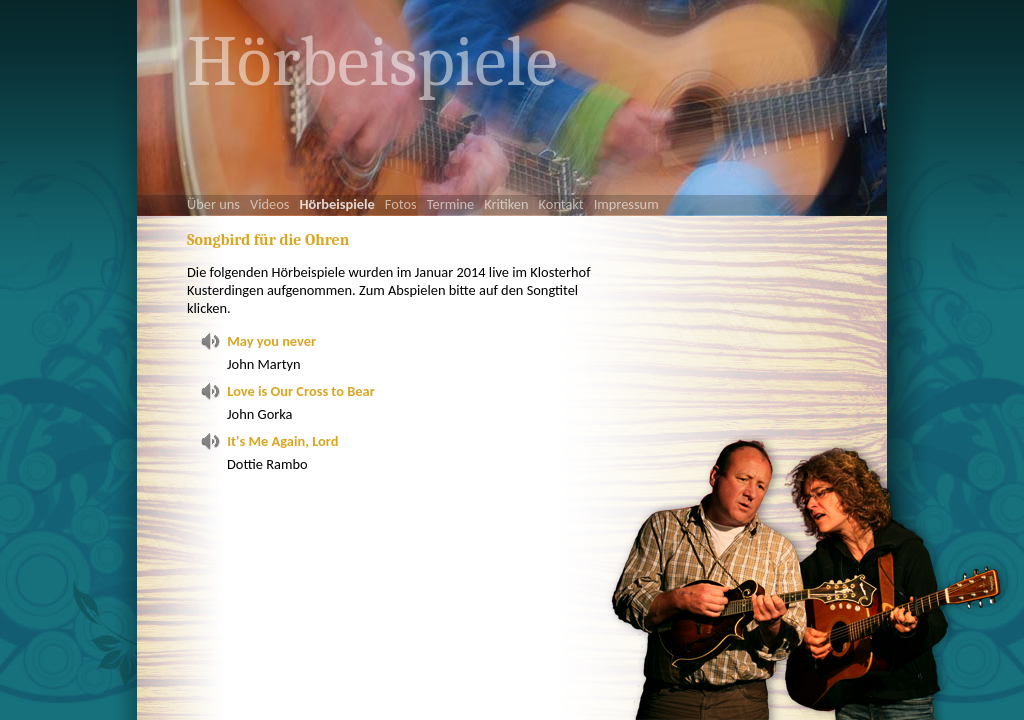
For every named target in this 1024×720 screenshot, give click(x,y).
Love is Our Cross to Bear (300, 391)
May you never (271, 341)
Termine (450, 204)
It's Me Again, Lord (282, 441)
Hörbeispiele (336, 204)
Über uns (213, 204)
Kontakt (561, 204)
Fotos (401, 204)
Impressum (626, 204)
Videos (269, 204)
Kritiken (506, 204)
